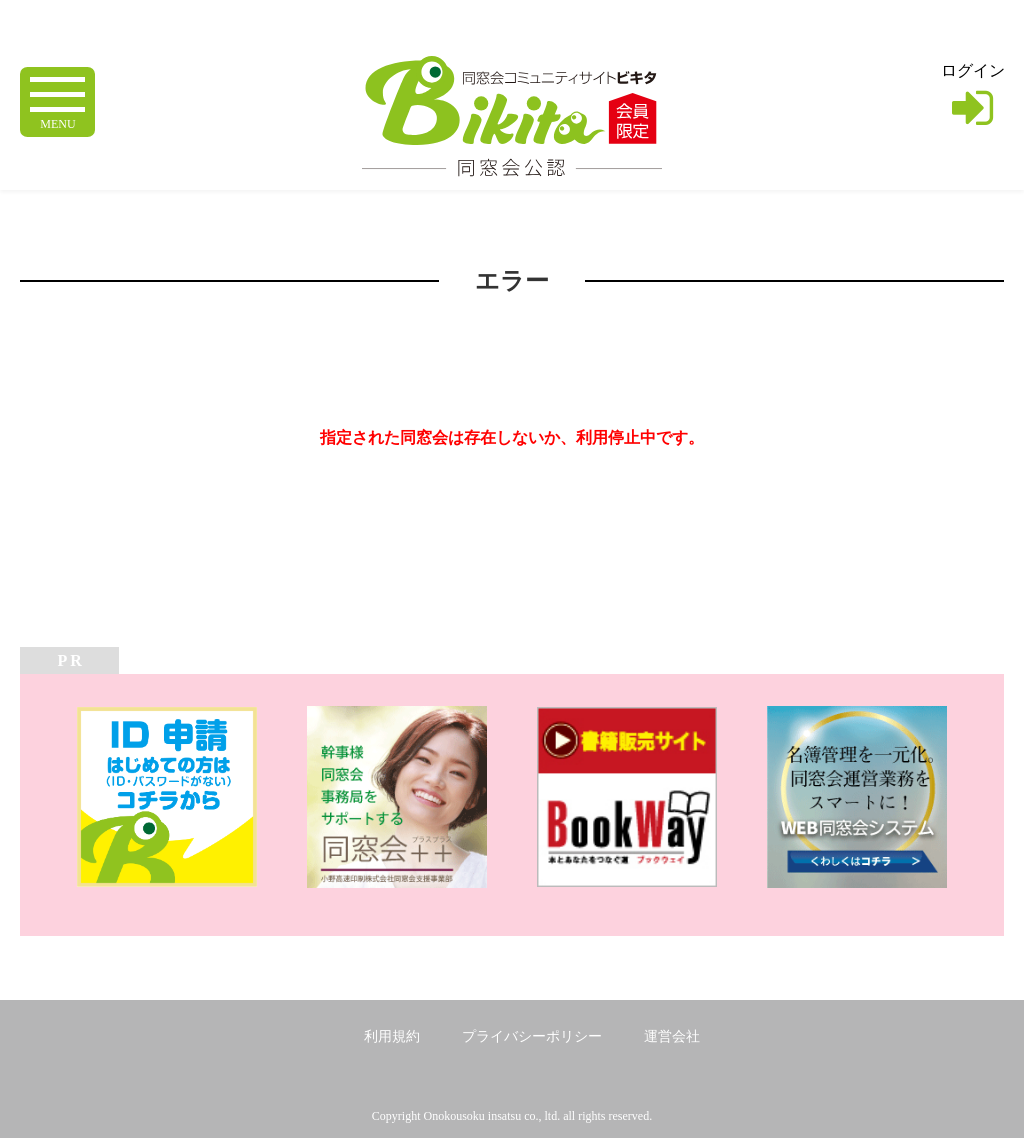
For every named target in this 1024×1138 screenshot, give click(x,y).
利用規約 (392, 1036)
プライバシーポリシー (532, 1036)
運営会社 (672, 1036)
